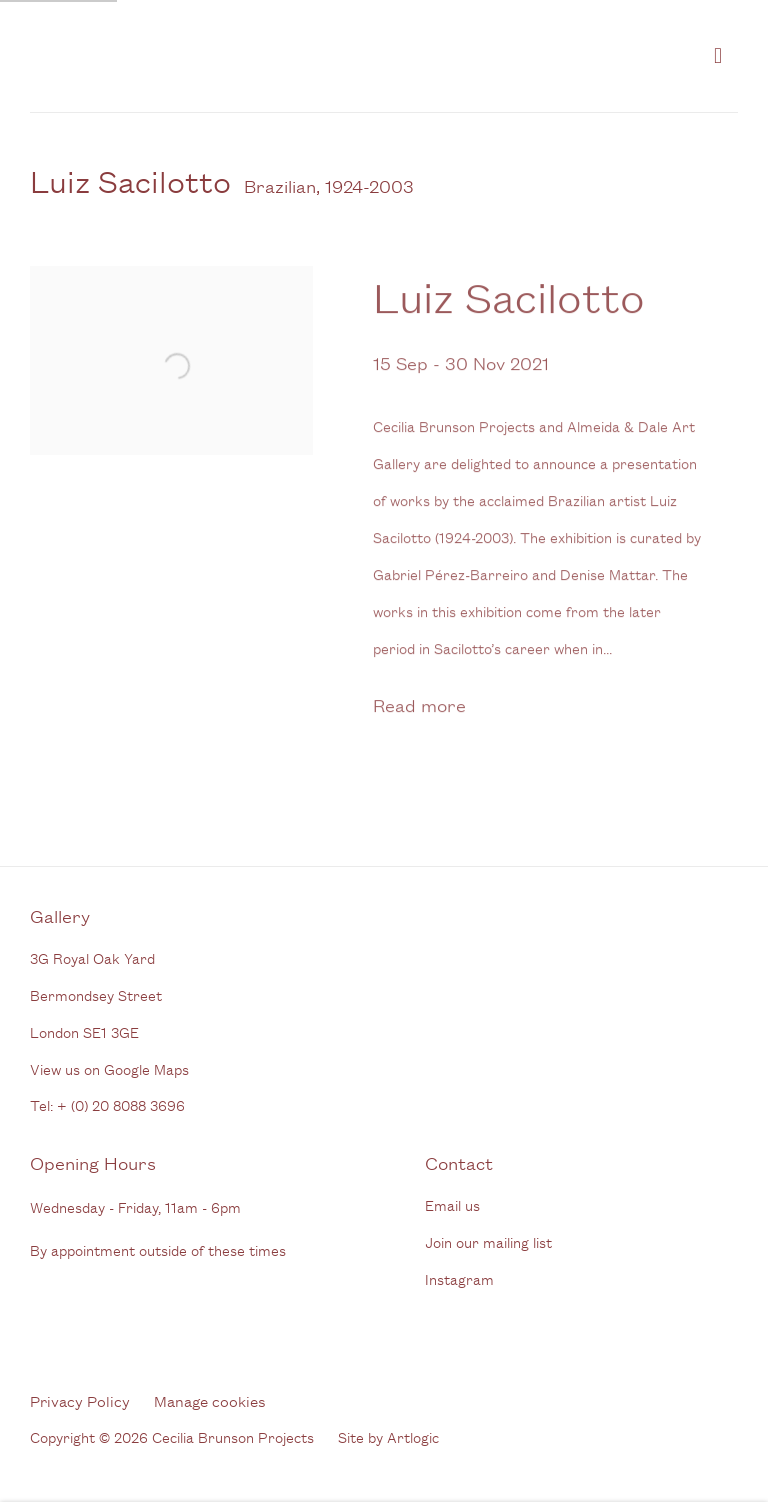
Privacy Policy (80, 1400)
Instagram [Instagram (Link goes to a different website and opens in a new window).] (459, 1278)
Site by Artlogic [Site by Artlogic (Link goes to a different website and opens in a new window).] (388, 1436)
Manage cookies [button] (210, 1400)
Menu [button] (723, 56)
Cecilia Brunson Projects (240, 56)
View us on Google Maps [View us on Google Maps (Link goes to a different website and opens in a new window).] (109, 1068)
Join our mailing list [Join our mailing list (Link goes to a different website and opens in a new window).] (488, 1241)
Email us (452, 1204)
